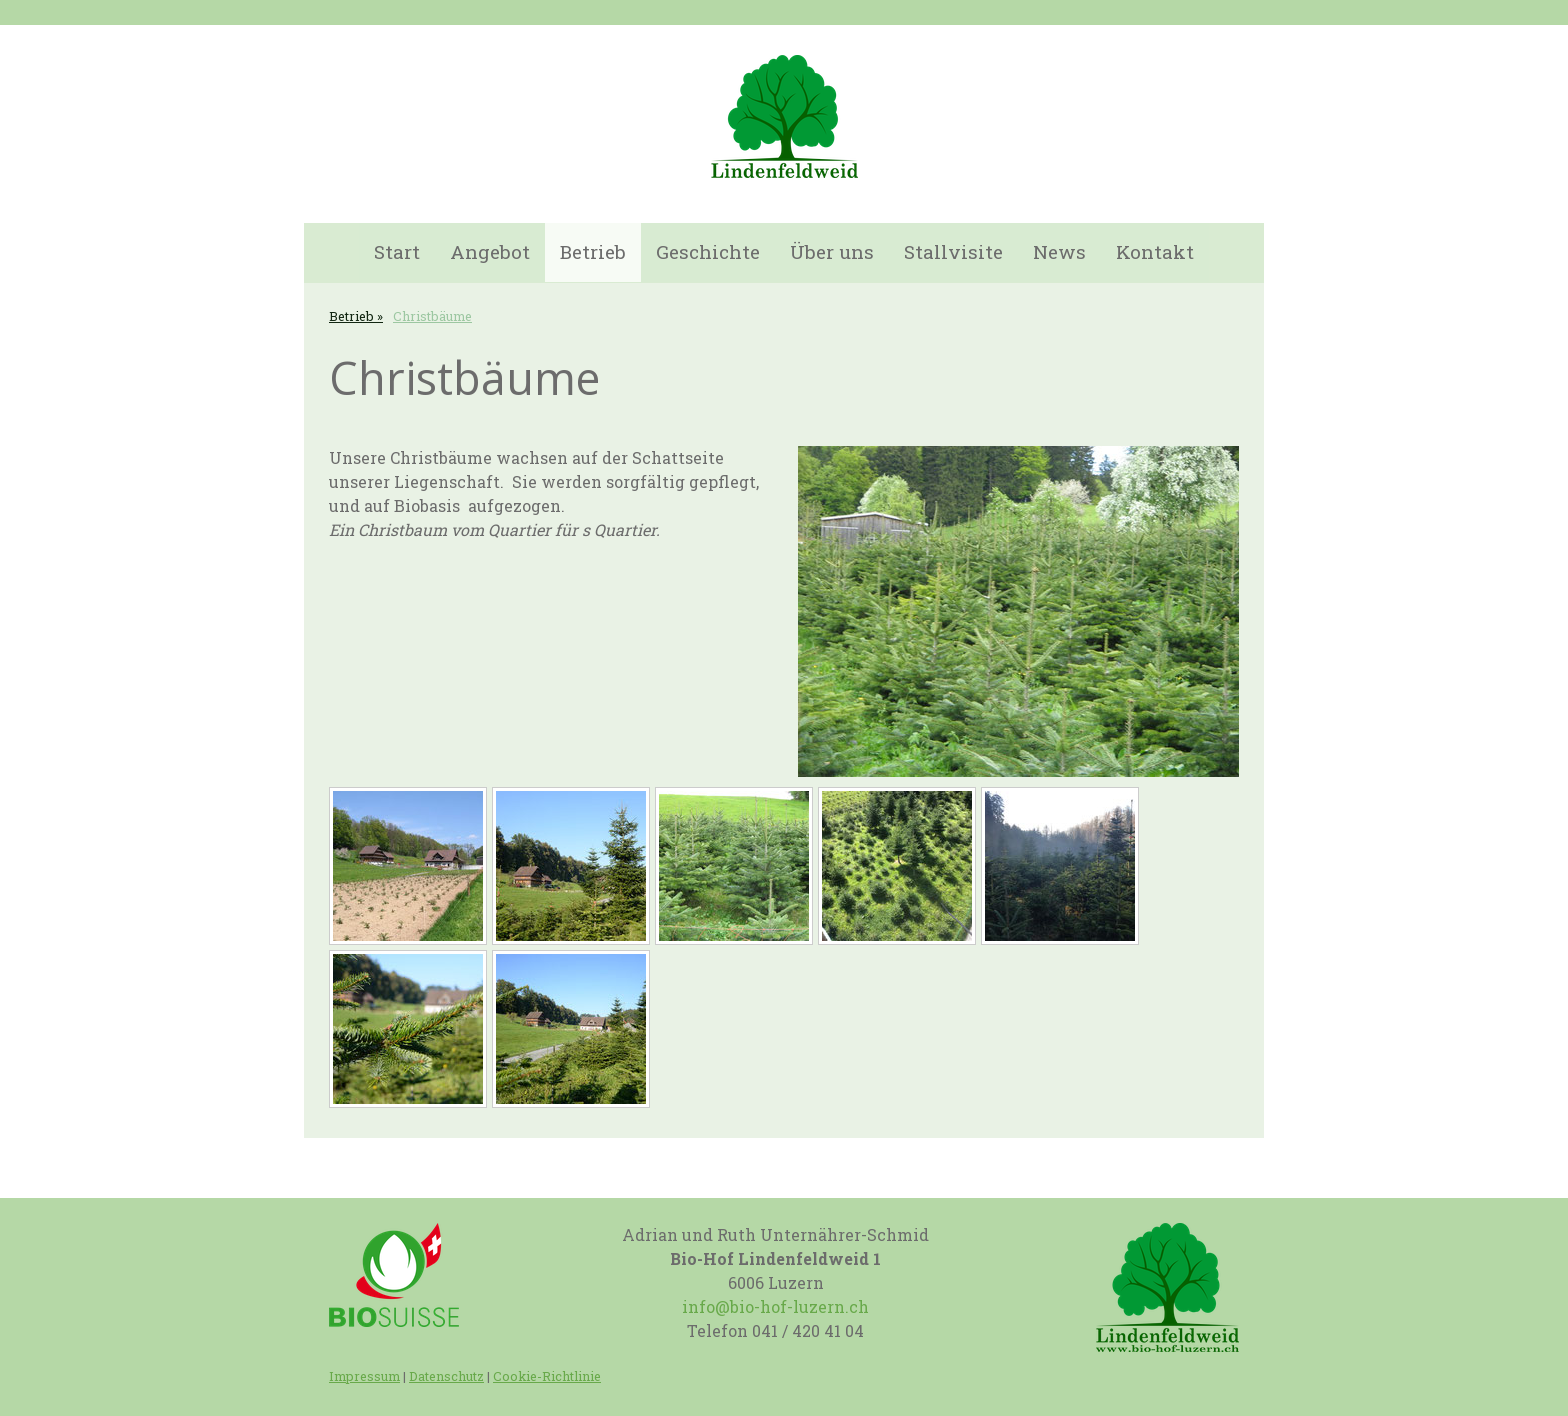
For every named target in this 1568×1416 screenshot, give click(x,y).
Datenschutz (446, 1376)
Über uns (832, 251)
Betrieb (593, 251)
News (1059, 251)
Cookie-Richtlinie (547, 1376)
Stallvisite (953, 251)
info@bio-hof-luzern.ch (775, 1306)
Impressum (364, 1376)
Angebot (490, 251)
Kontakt (1155, 251)
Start (397, 251)
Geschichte (708, 251)
